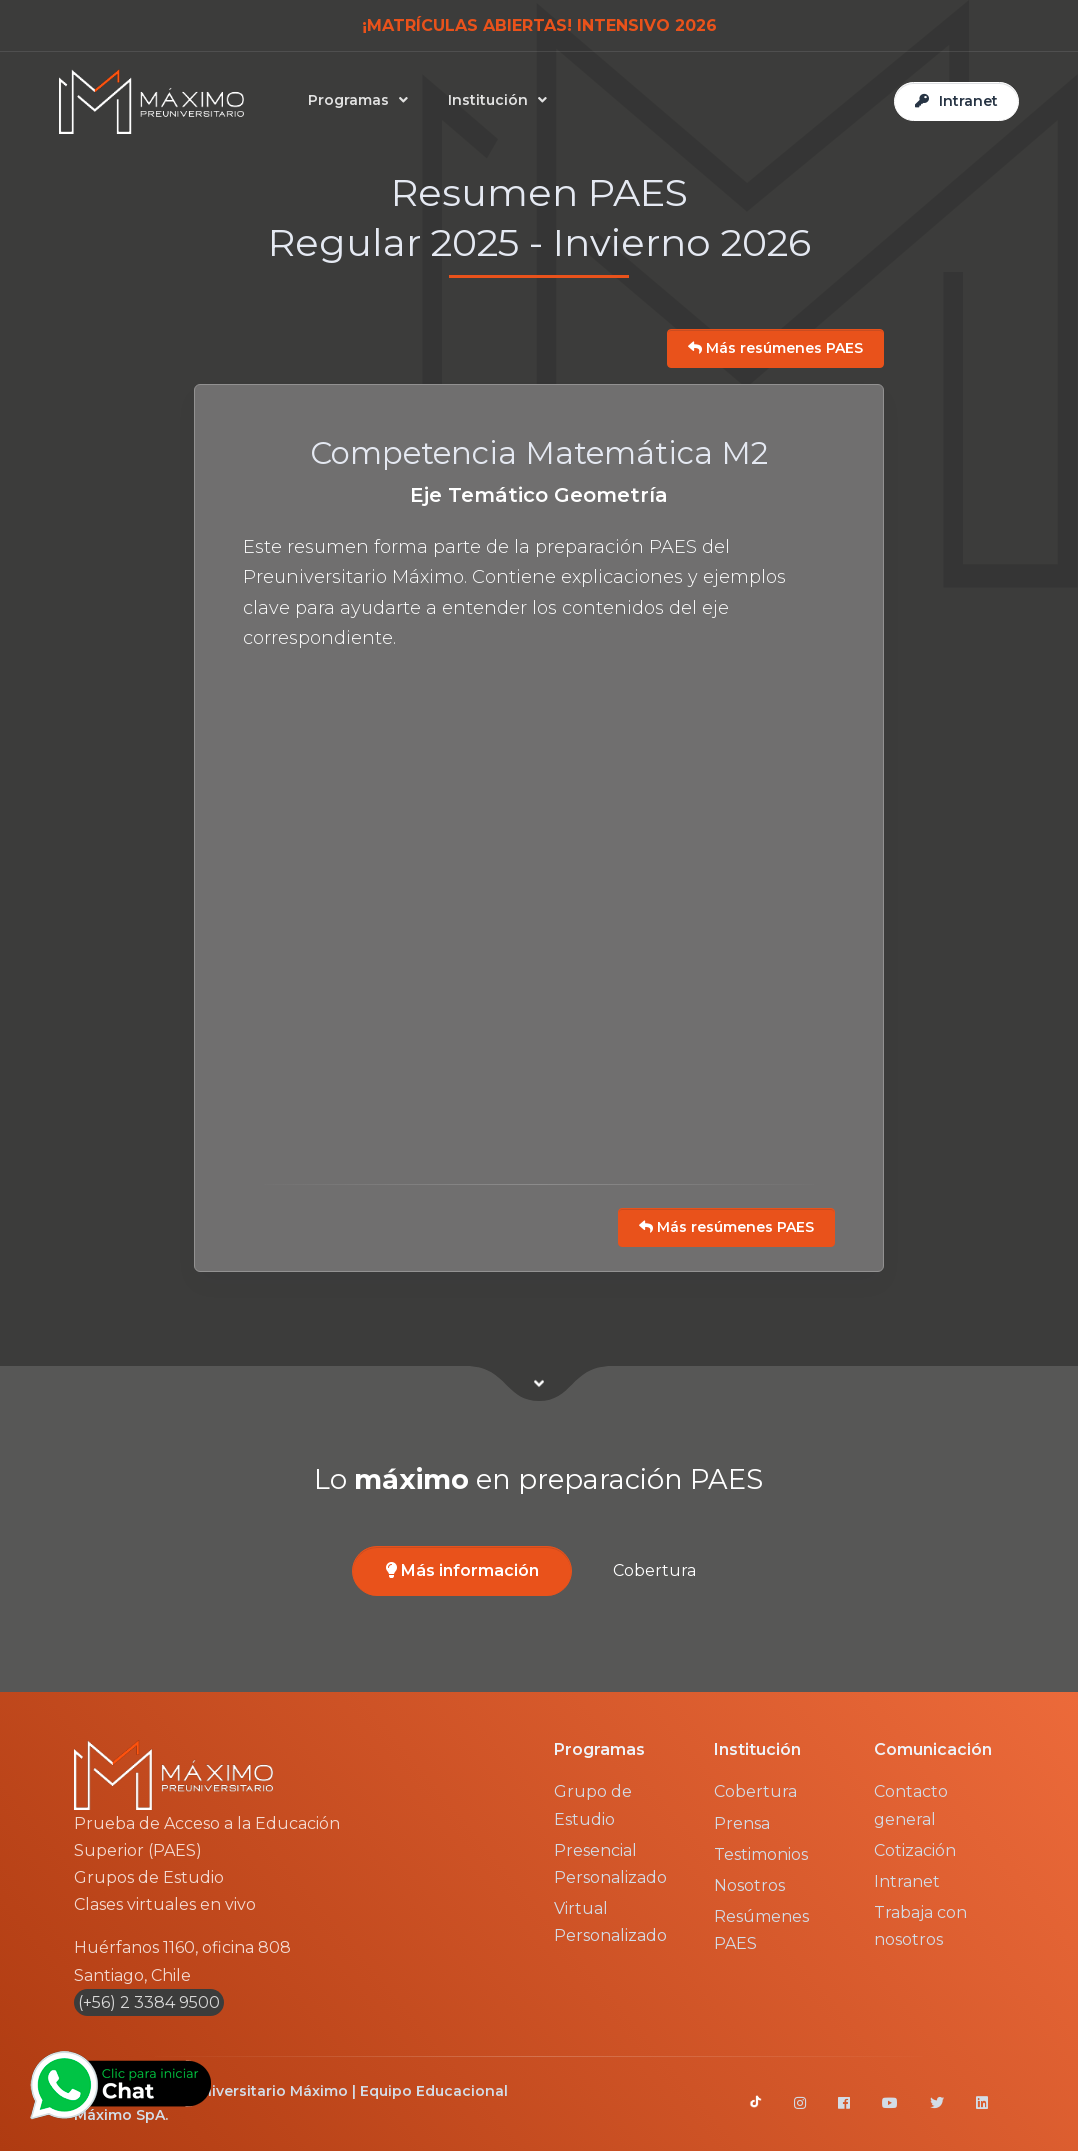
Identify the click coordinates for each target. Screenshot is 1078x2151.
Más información (462, 1570)
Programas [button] (348, 100)
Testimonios (761, 1854)
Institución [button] (488, 100)
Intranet (907, 1881)
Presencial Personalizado (610, 1864)
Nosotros (749, 1885)
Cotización (915, 1850)
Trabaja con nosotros (920, 1926)
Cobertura (654, 1570)
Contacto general (911, 1805)
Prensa (742, 1823)
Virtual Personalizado (610, 1922)
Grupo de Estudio (593, 1805)
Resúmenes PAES (761, 1930)
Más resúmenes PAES (775, 348)
